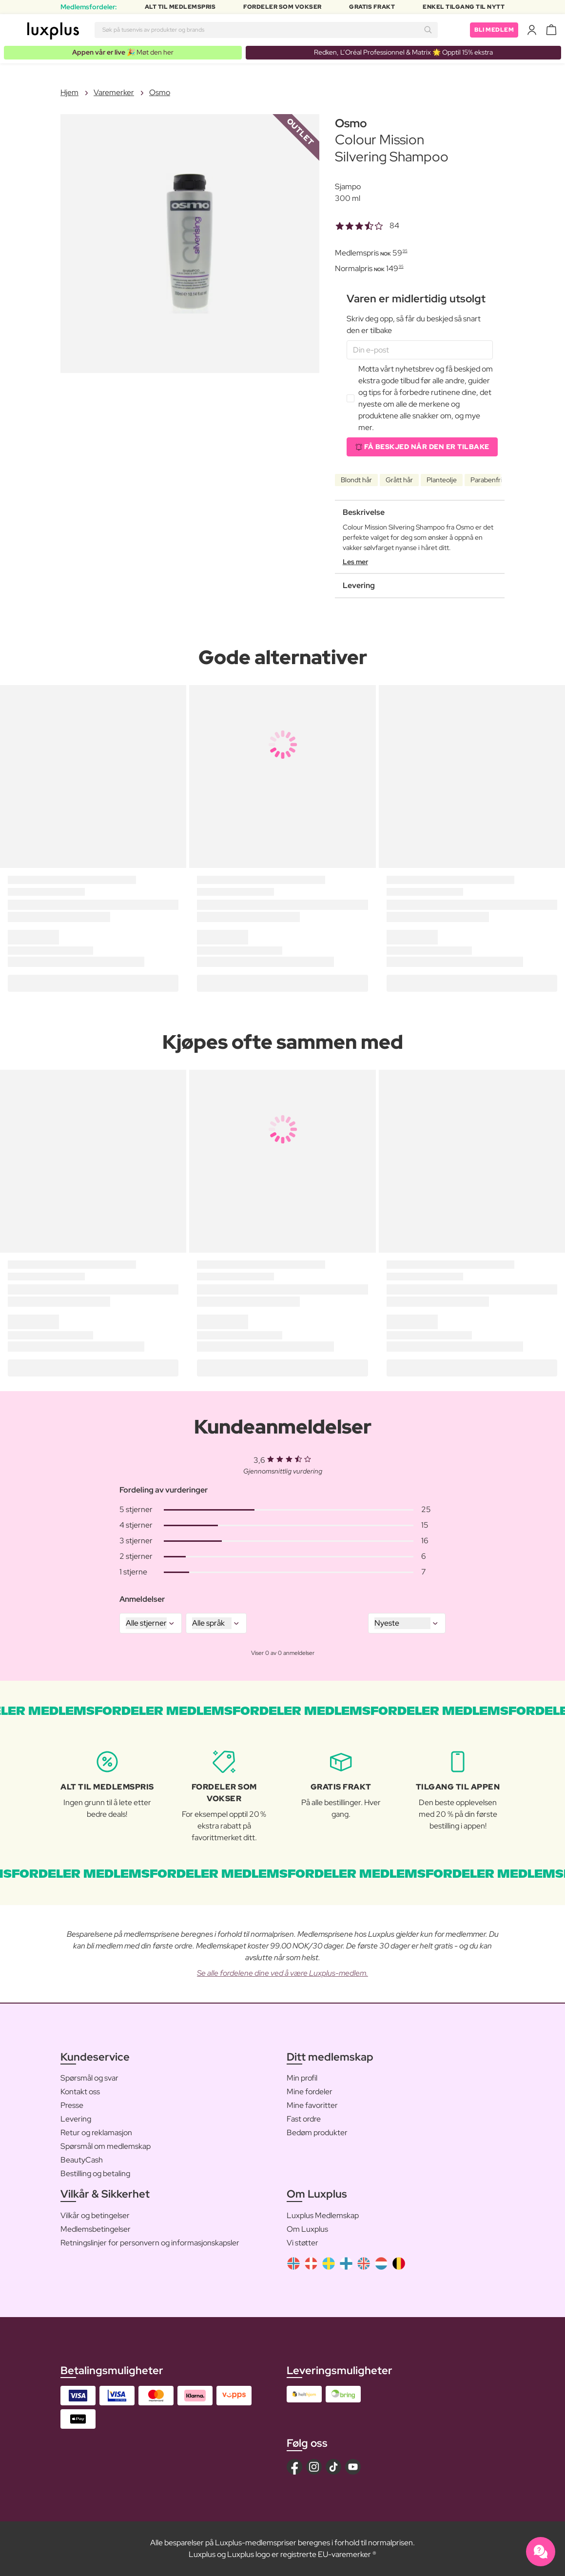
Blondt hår (356, 479)
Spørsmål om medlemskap (105, 2146)
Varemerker (114, 92)
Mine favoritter (312, 2105)
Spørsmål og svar (89, 2078)
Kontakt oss (80, 2091)
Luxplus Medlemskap (323, 2215)
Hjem (69, 92)
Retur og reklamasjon (96, 2132)
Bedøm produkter (317, 2132)
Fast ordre (304, 2119)
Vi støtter (302, 2243)
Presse (71, 2105)
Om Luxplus (307, 2229)
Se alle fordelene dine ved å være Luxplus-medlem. (282, 1973)
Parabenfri (486, 479)
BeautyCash (81, 2160)
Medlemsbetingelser (95, 2229)
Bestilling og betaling (95, 2173)
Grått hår (399, 479)
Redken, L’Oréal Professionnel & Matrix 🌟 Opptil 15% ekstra (403, 52)
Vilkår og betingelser (95, 2215)
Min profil (302, 2078)
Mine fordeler (309, 2091)
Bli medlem (494, 30)
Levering (75, 2119)
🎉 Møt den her (123, 52)
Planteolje (442, 479)
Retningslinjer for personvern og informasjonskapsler (149, 2243)
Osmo (159, 92)
